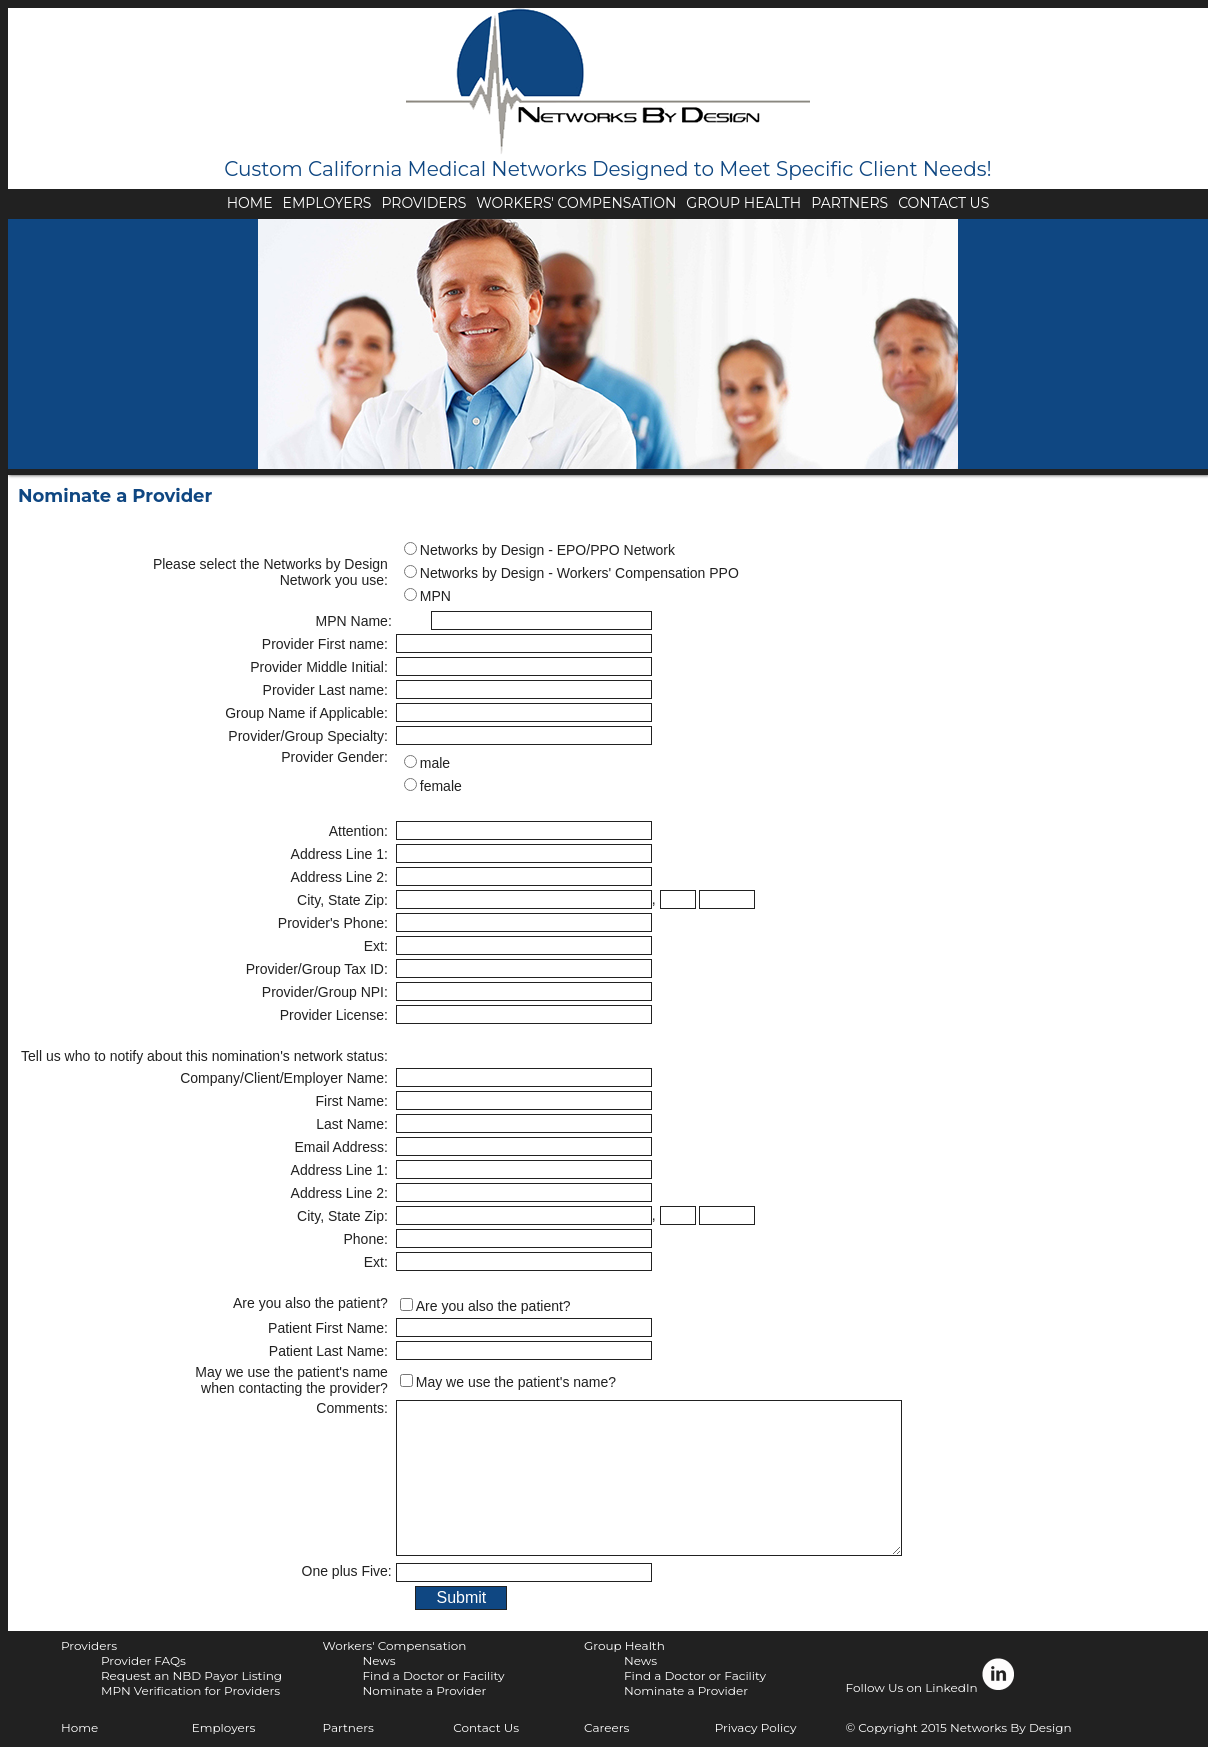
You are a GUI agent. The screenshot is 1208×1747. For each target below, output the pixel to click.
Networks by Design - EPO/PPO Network (547, 550)
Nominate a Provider (424, 1690)
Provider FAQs (143, 1660)
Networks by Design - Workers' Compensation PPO (579, 573)
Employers (224, 1727)
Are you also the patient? (493, 1306)
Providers (89, 1645)
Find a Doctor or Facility (433, 1675)
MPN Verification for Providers (190, 1690)
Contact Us (486, 1727)
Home (79, 1727)
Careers (606, 1727)
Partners (347, 1727)
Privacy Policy (756, 1727)
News (378, 1660)
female (441, 786)
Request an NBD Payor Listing (191, 1675)
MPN (435, 596)
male (435, 763)
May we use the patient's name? (516, 1382)
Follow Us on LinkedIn (931, 1676)
